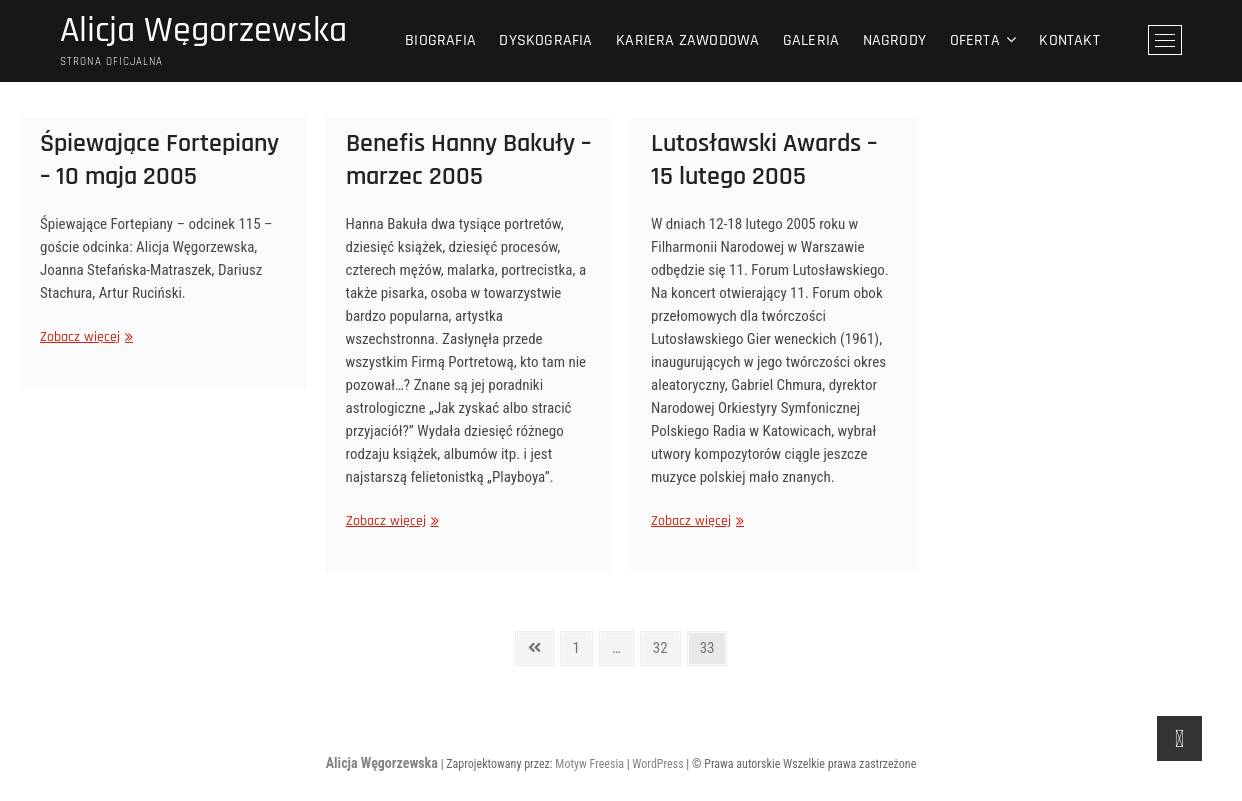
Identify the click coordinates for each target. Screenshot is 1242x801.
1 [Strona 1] (582, 644)
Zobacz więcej (84, 336)
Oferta (975, 40)
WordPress (657, 764)
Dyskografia (545, 40)
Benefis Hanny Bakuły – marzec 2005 (468, 160)
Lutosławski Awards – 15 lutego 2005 (764, 160)
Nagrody (894, 40)
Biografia (440, 40)
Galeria (811, 40)
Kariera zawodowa (687, 40)
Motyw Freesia (589, 764)
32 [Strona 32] (666, 644)
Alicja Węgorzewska (203, 31)
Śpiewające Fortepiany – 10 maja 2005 (159, 160)
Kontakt (1069, 40)
